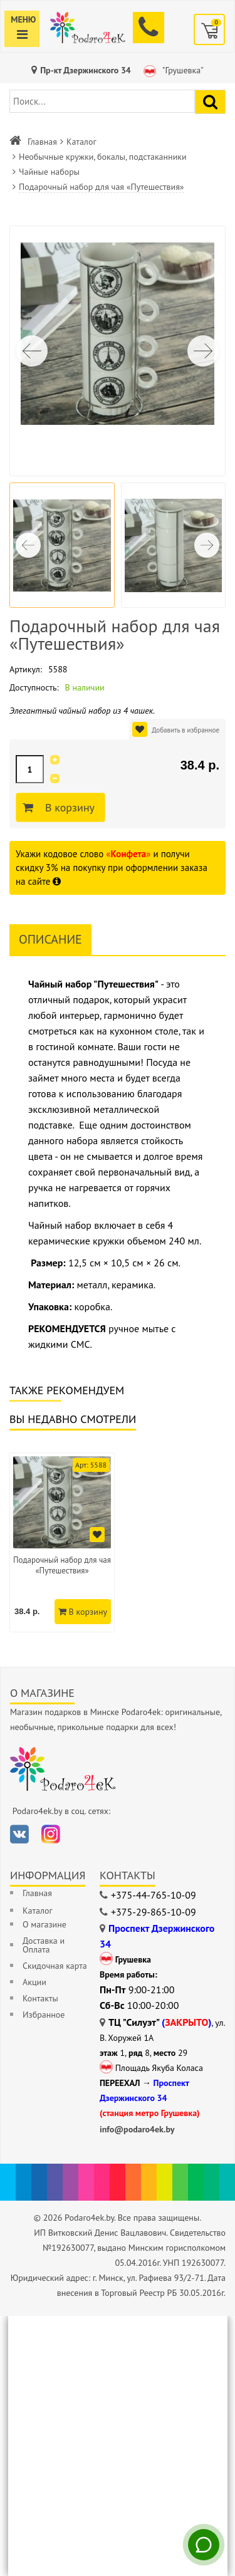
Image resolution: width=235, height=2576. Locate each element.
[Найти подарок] (210, 102)
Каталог (81, 141)
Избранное (44, 2014)
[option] (62, 1542)
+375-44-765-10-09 (153, 1895)
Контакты (40, 1998)
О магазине (44, 1924)
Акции (34, 1982)
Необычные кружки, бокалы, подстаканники (103, 156)
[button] (203, 351)
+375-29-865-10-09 (153, 1912)
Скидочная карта (55, 1965)
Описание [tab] (50, 939)
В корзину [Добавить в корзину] (68, 808)
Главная (42, 141)
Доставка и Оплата (44, 1945)
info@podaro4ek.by (137, 2129)
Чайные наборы (49, 171)
